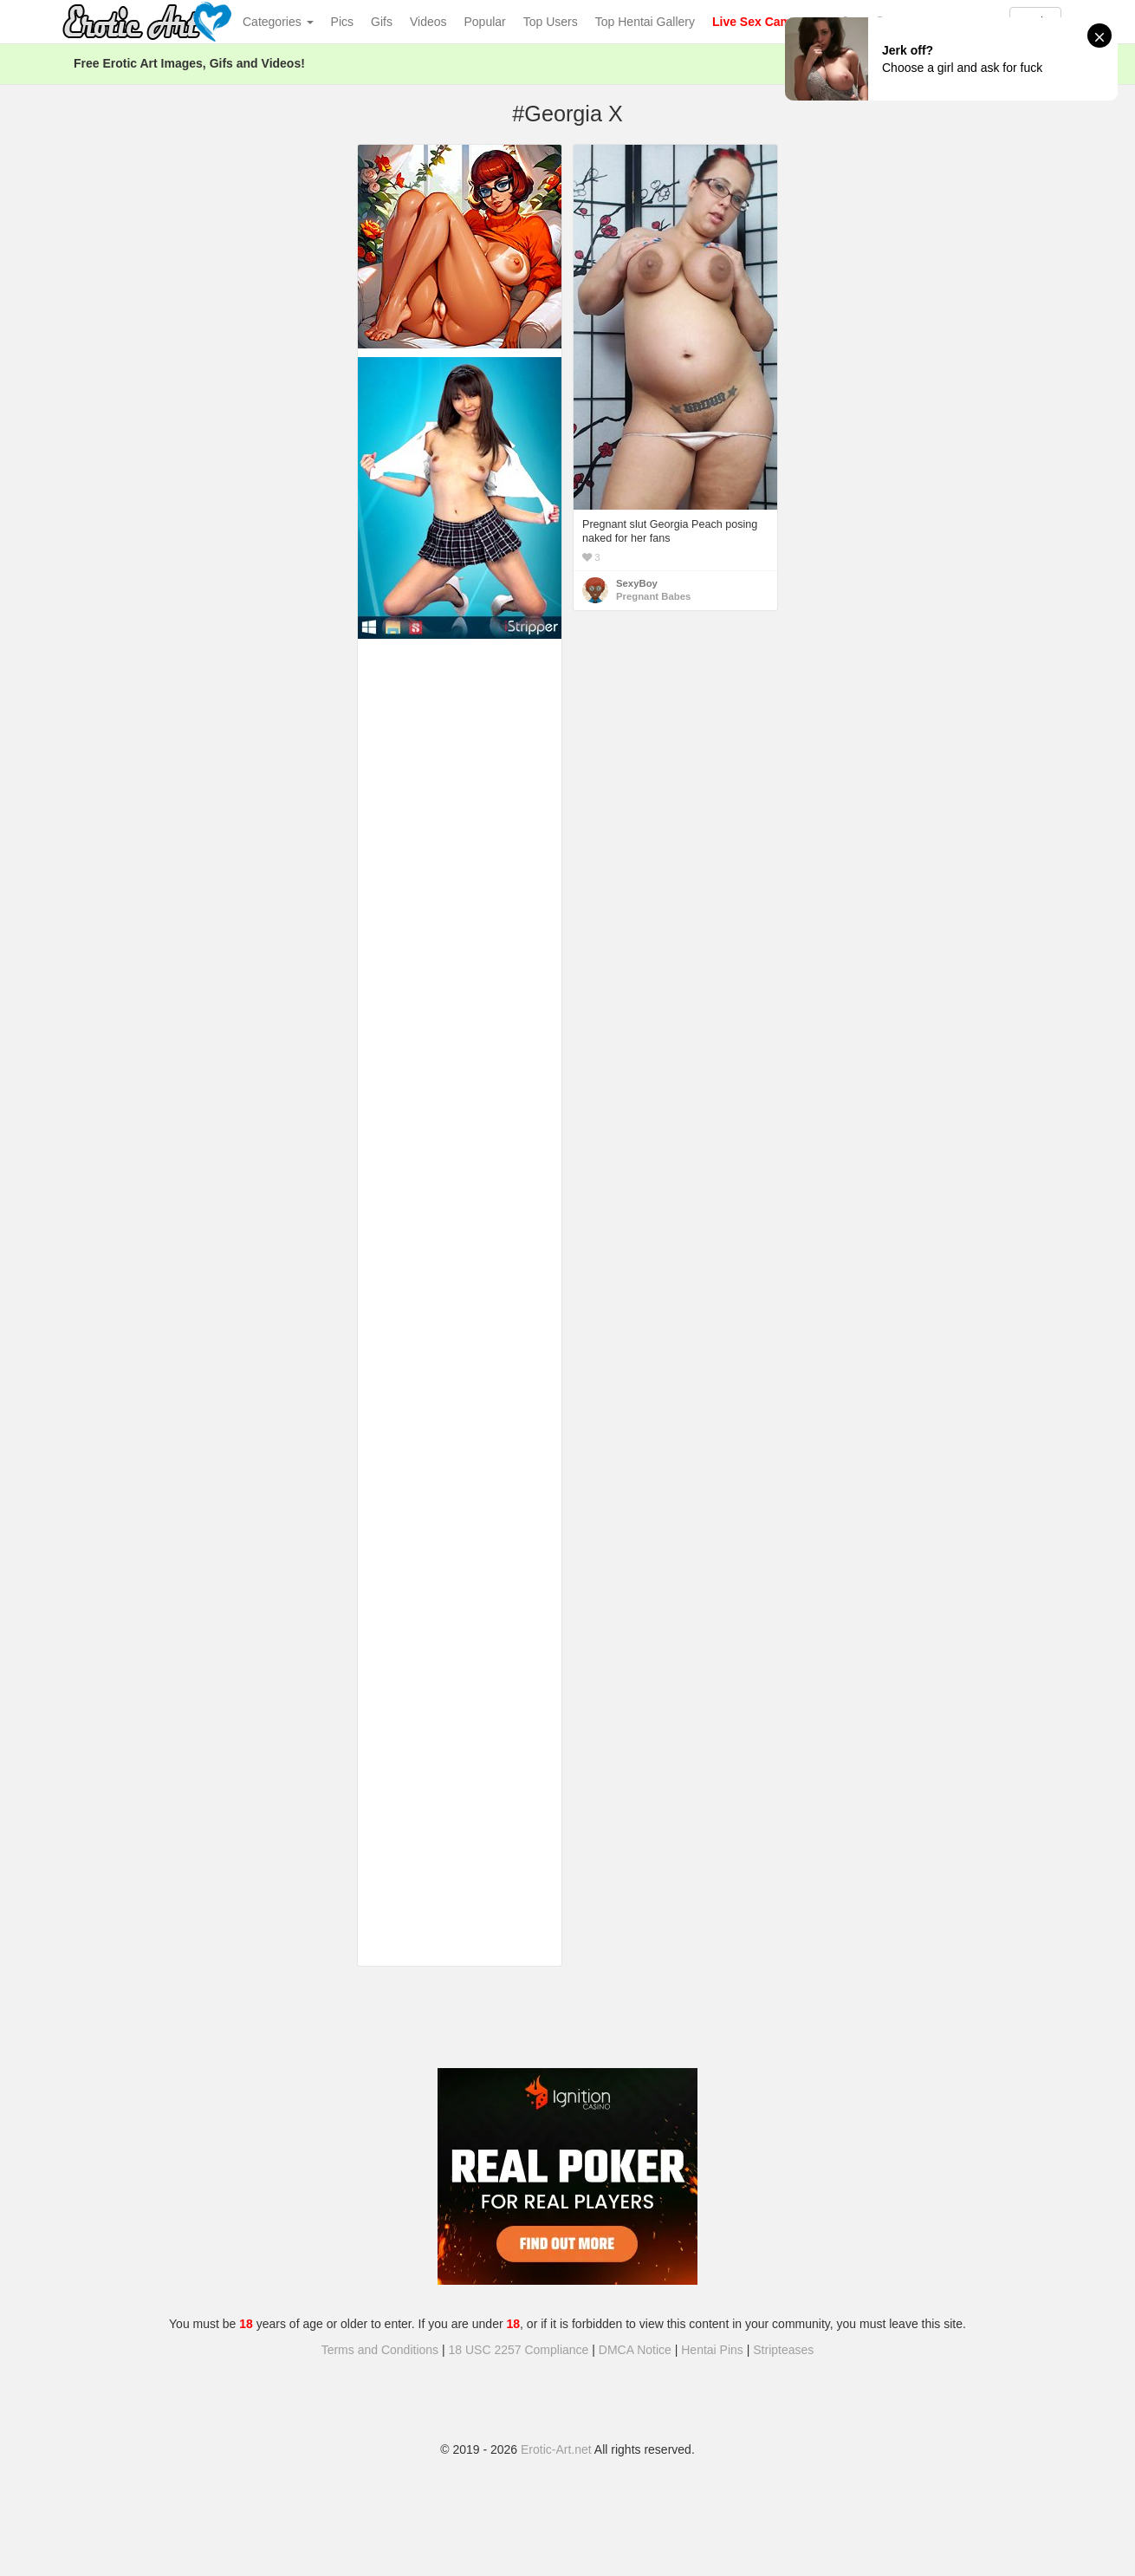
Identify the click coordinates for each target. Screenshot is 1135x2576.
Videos (428, 22)
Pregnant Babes (653, 596)
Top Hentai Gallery (645, 22)
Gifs (381, 22)
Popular (485, 22)
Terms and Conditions (379, 2350)
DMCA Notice (635, 2350)
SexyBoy (637, 583)
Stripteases (783, 2350)
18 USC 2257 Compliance (519, 2350)
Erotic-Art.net (556, 2449)
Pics (342, 22)
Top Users (550, 22)
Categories (278, 22)
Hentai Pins (712, 2350)
